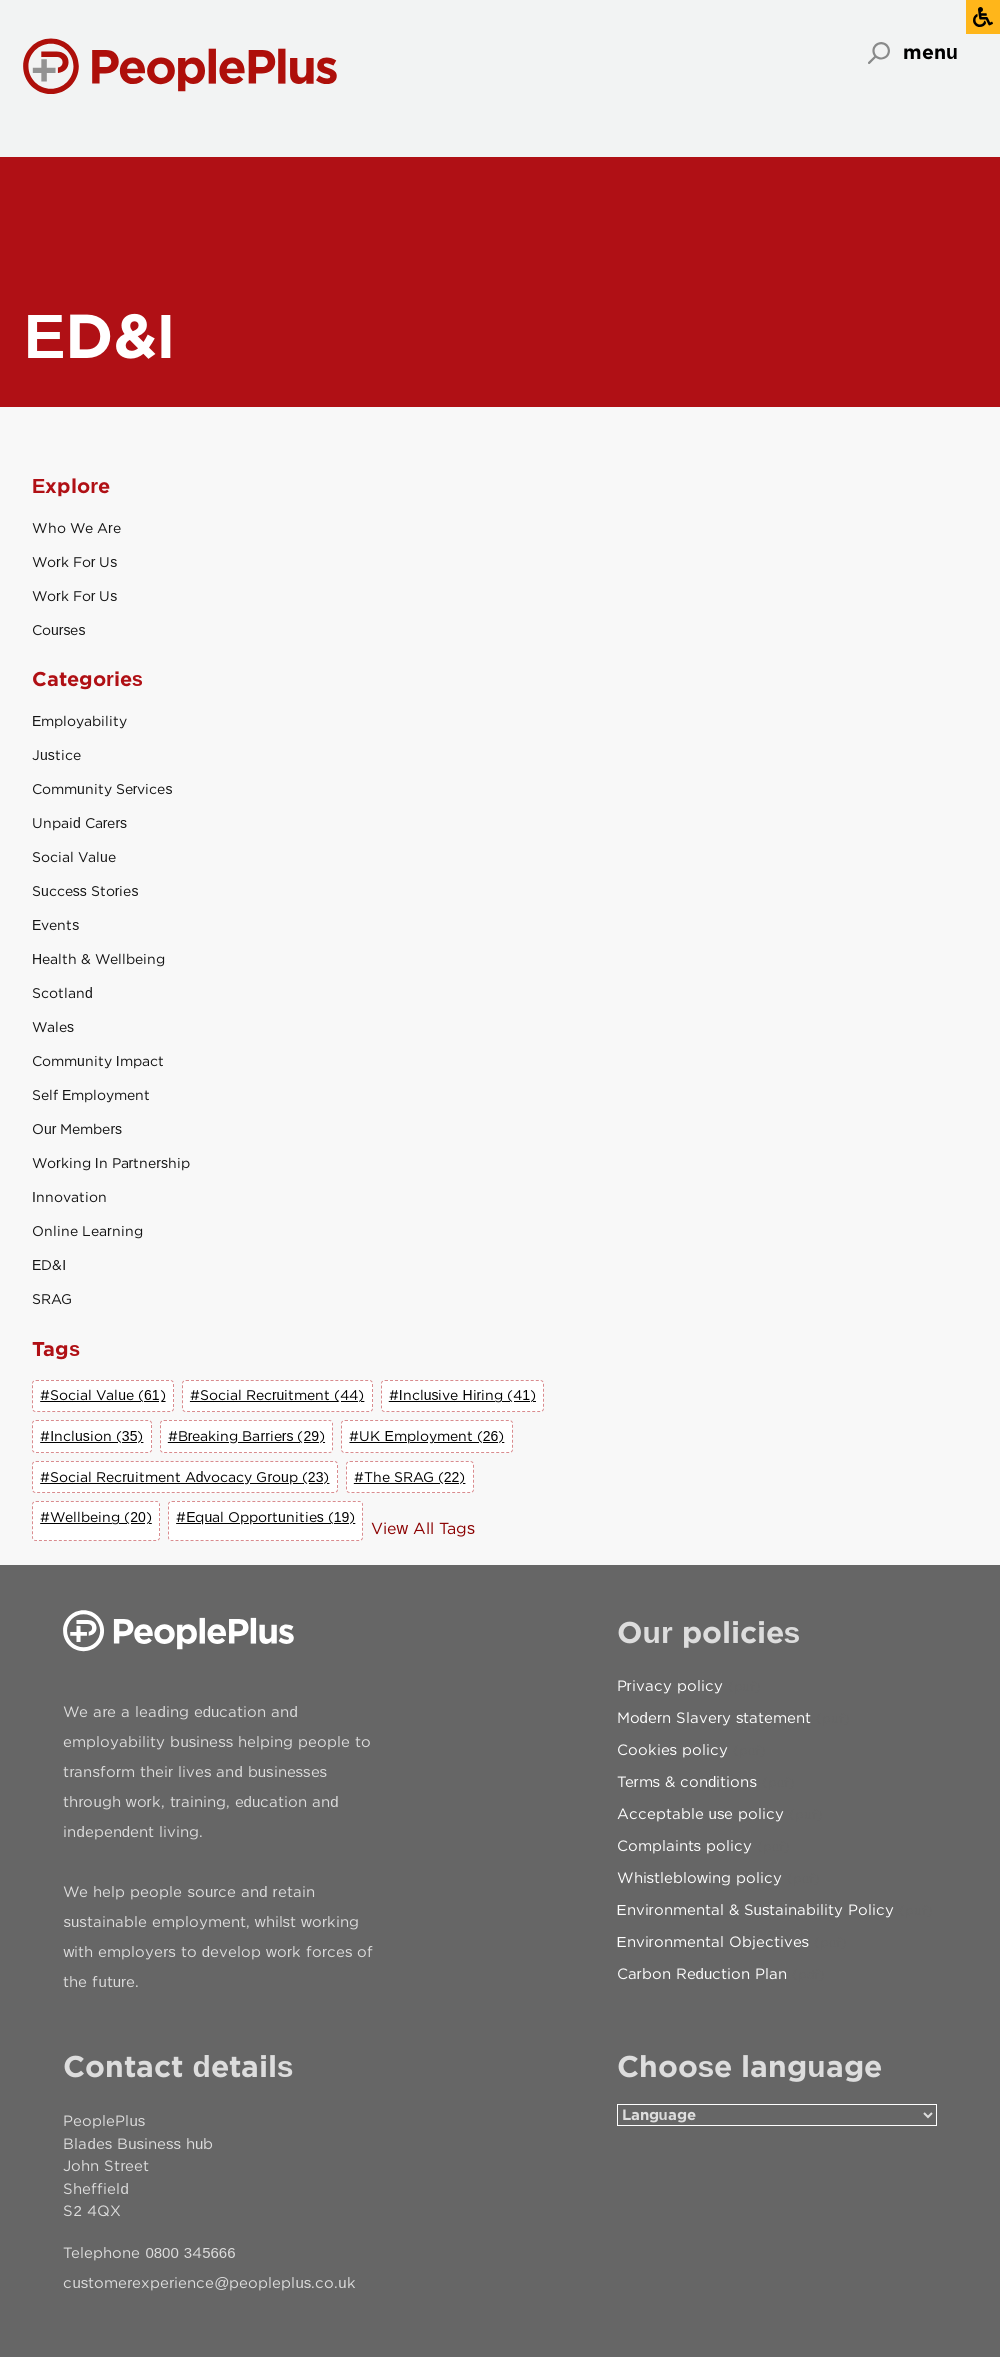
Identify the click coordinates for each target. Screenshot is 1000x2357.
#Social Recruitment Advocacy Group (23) (184, 1477)
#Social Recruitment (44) (277, 1395)
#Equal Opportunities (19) (265, 1517)
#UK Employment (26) (426, 1436)
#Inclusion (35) (91, 1436)
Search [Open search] (879, 53)
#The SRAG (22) (410, 1477)
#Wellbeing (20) (96, 1517)
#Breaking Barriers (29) (246, 1436)
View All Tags (423, 1528)
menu (930, 52)
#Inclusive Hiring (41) (462, 1395)
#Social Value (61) (102, 1395)
